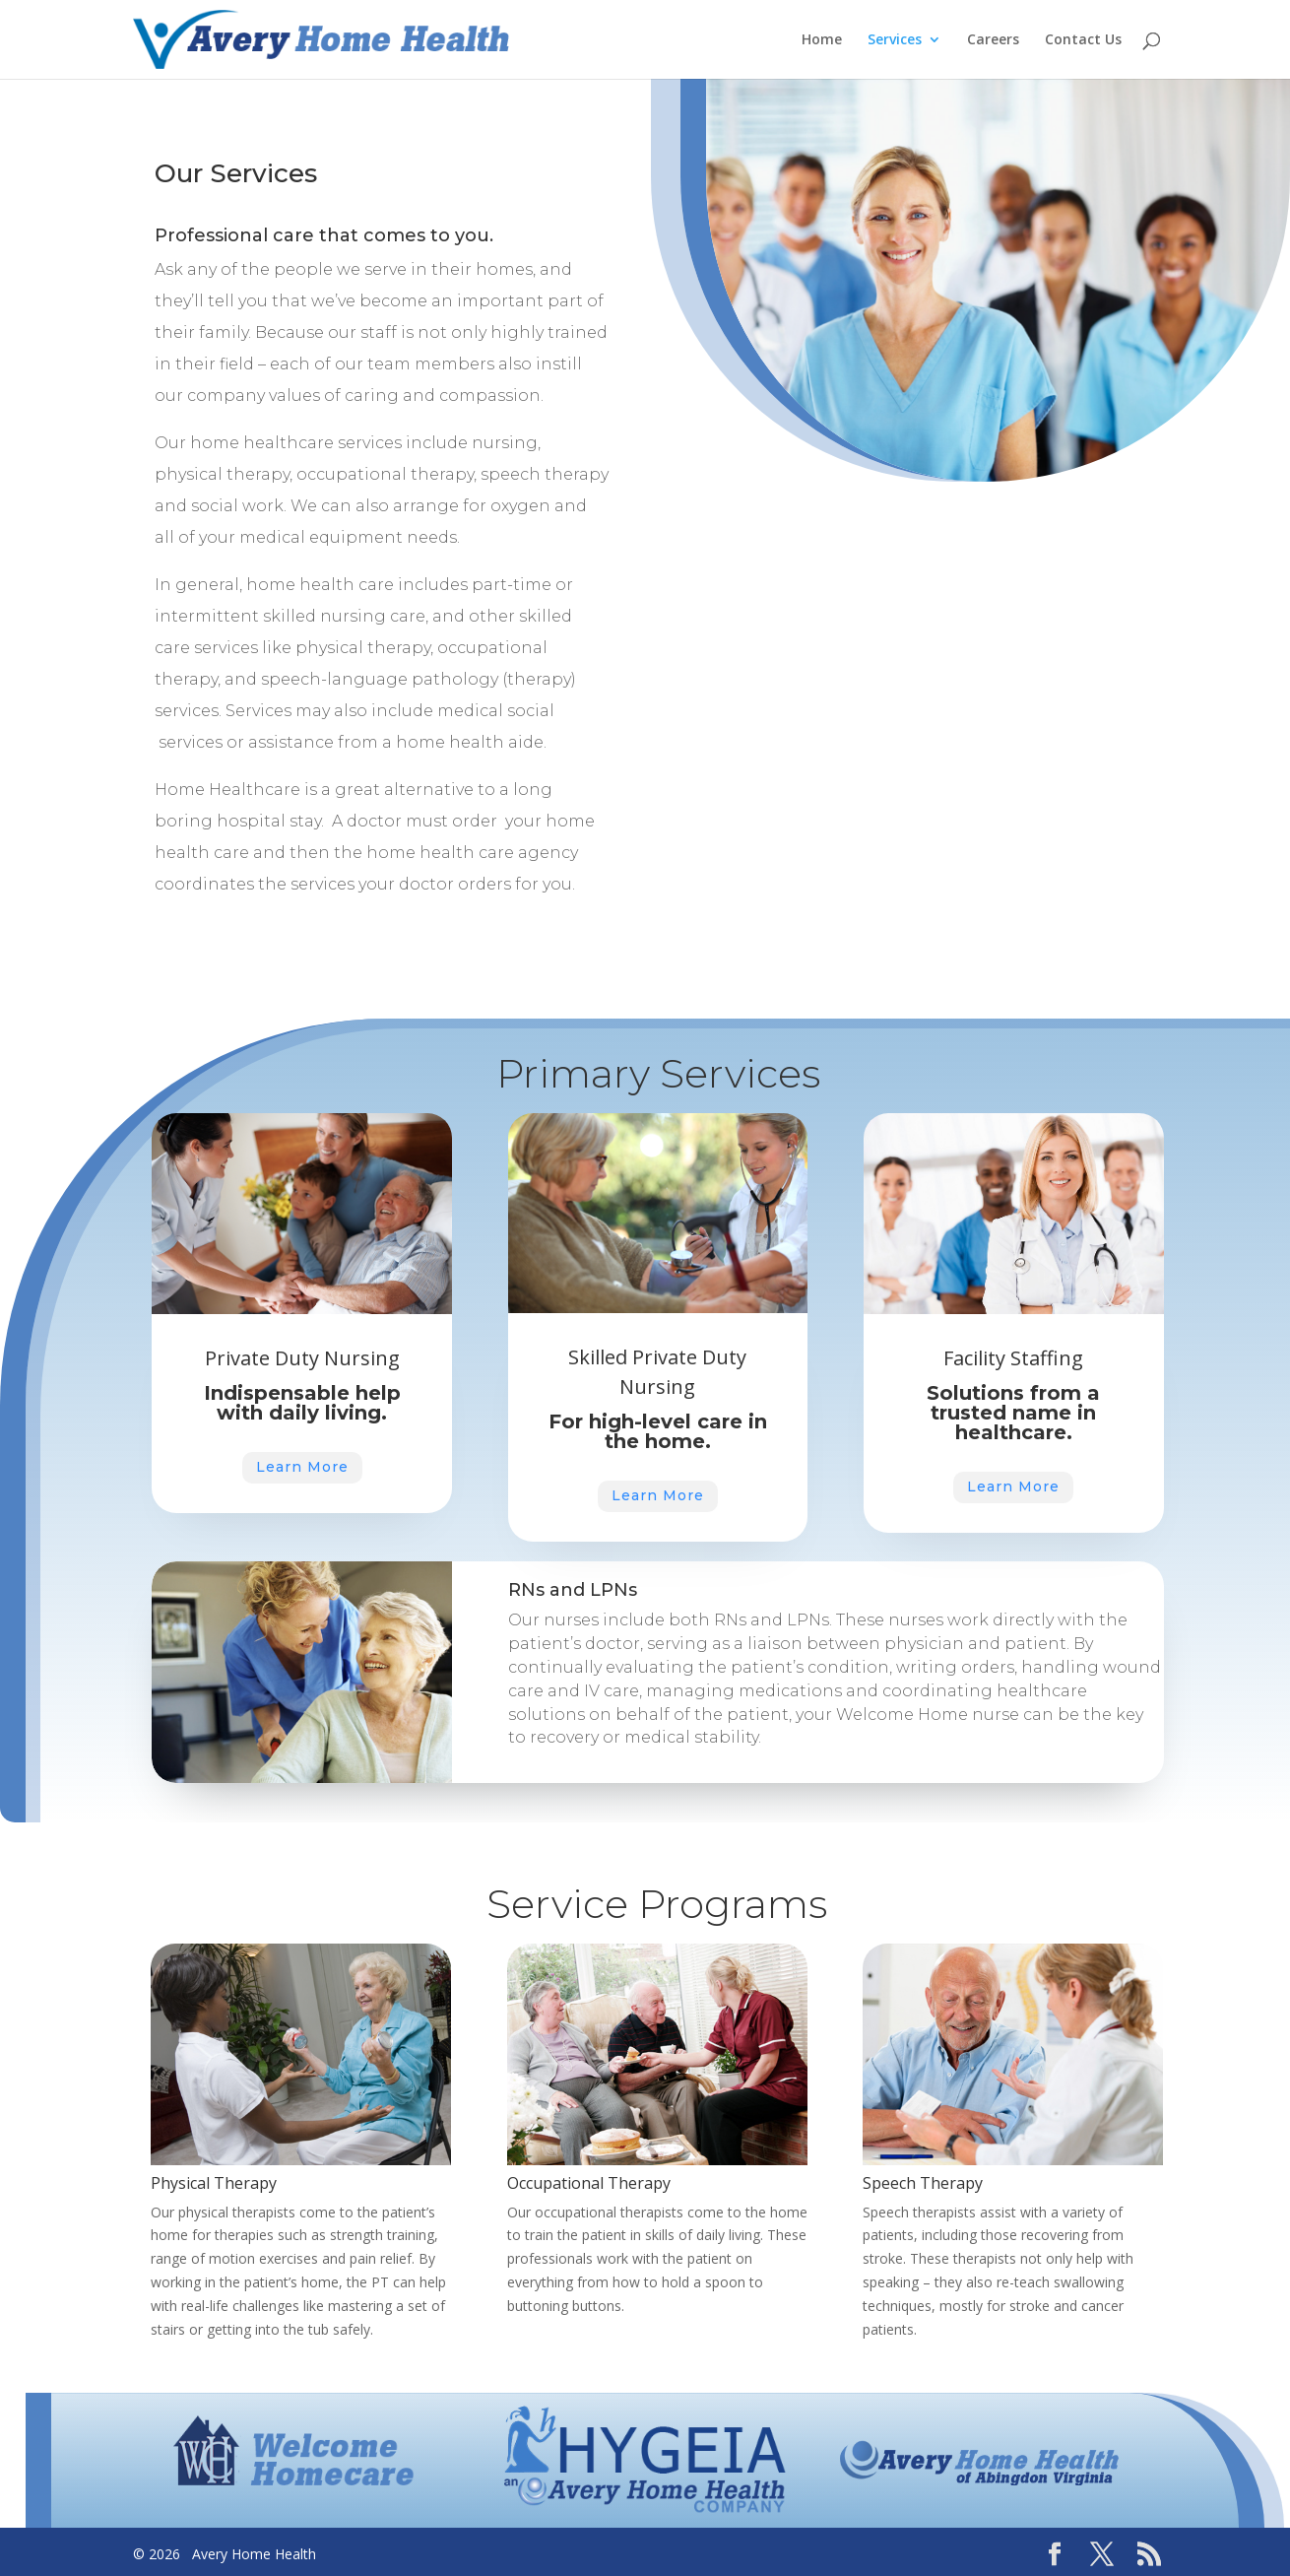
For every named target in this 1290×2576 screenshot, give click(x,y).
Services (895, 40)
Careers (993, 40)
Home (822, 40)
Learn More (418, 1467)
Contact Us (1083, 40)
